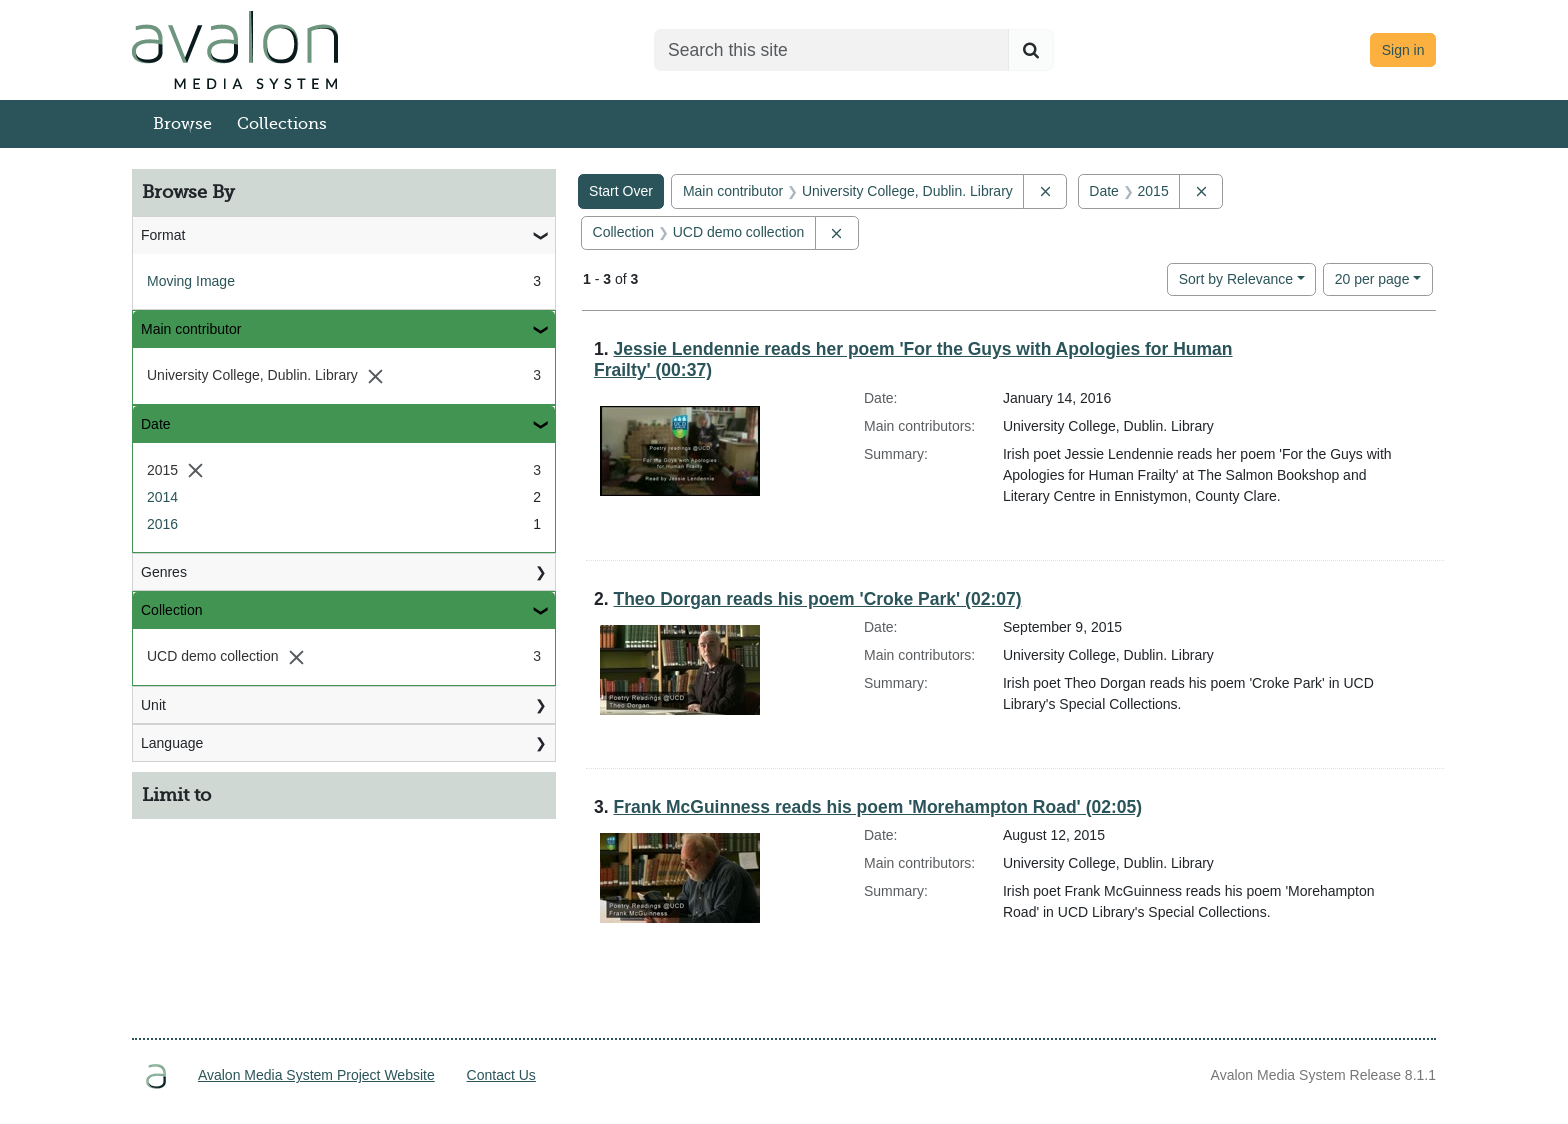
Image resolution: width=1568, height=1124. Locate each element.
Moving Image (191, 281)
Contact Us (501, 1075)
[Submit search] (1031, 50)
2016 (162, 524)
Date (156, 424)
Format (163, 235)
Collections (282, 124)
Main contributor (191, 329)
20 (1372, 277)
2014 (162, 497)
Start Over (621, 191)
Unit (153, 705)
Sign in (1403, 50)
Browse (182, 124)
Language (172, 743)
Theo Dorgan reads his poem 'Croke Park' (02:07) (817, 599)
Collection (171, 610)
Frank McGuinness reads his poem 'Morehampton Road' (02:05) (877, 807)
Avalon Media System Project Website (316, 1075)
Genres (164, 572)
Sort (1236, 279)
